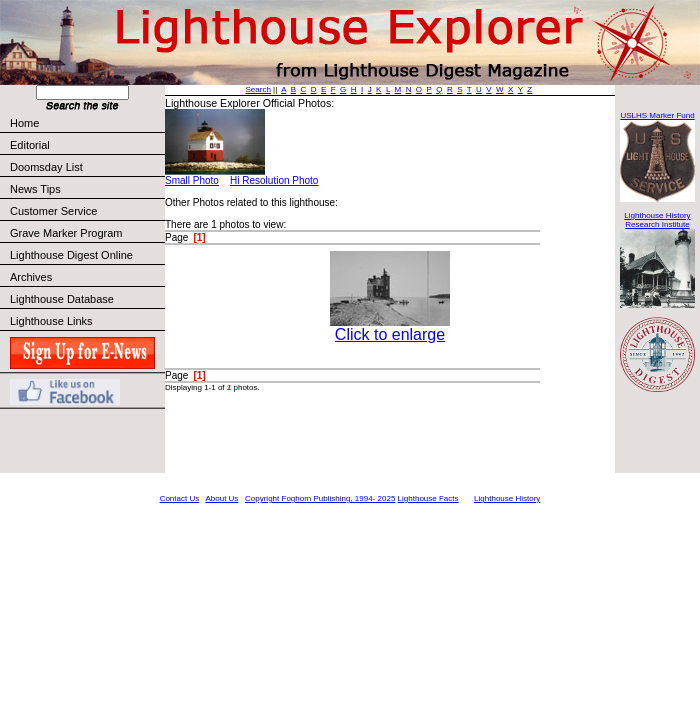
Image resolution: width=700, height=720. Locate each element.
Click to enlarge (390, 334)
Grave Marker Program (66, 233)
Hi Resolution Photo (274, 180)
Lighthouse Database (62, 299)
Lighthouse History (507, 498)
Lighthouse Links (51, 321)
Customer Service (86, 211)
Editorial (86, 145)
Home (24, 123)
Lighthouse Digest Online (71, 255)
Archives (31, 277)
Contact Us (180, 498)
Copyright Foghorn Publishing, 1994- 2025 (320, 498)
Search (258, 89)
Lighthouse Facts (428, 498)
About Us (221, 498)
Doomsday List (46, 167)
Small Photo (192, 180)
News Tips (35, 189)
